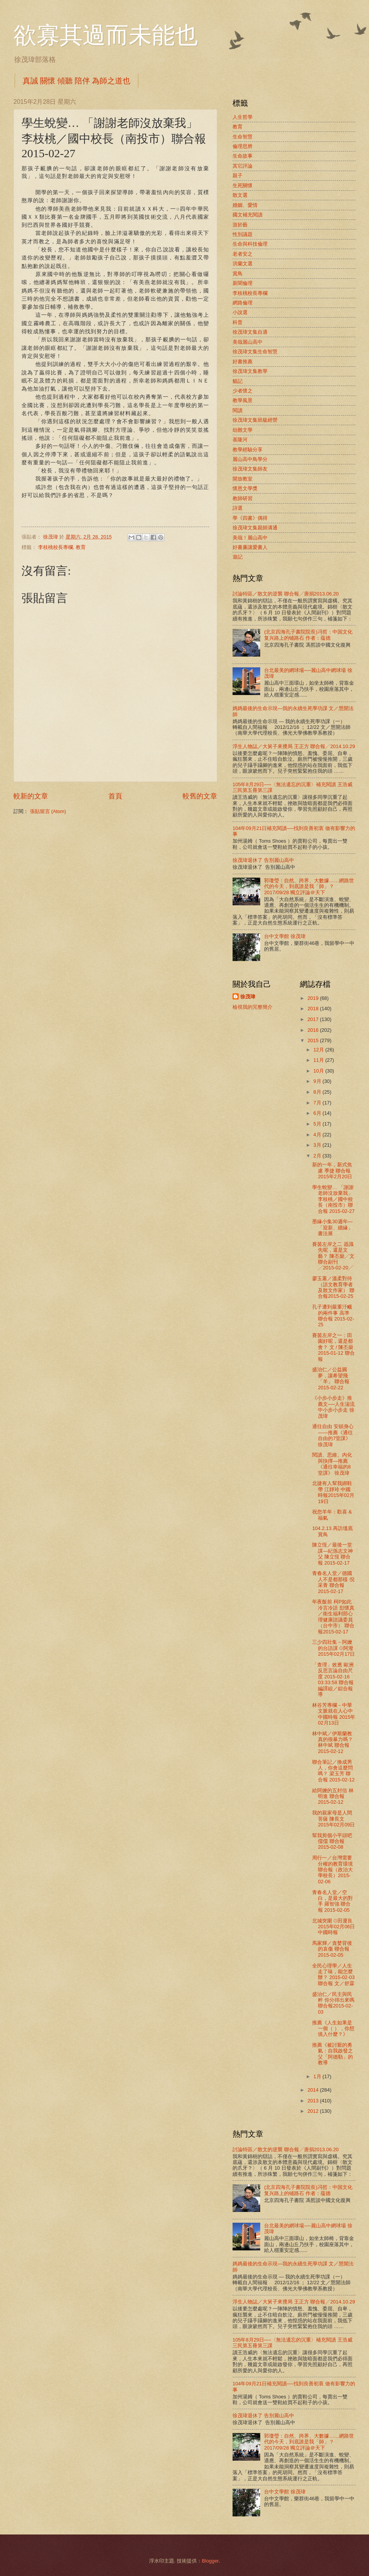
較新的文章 (30, 796)
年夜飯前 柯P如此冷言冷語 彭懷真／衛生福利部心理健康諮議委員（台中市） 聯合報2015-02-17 (333, 1616)
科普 (238, 322)
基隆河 (240, 439)
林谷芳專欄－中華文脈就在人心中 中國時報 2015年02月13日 (333, 1714)
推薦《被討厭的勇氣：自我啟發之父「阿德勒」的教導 (332, 2053)
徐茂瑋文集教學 (250, 371)
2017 (314, 1019)
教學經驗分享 (248, 449)
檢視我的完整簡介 (253, 1007)
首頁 (115, 796)
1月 (317, 2076)
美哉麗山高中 (248, 342)
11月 (319, 1060)
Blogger (210, 2561)
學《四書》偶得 (250, 518)
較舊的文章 (200, 796)
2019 (314, 998)
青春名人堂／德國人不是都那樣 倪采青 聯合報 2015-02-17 (333, 1582)
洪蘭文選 (243, 263)
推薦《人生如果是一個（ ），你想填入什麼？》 (333, 2028)
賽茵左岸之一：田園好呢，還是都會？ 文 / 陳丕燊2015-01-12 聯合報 (333, 1347)
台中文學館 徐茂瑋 (285, 936)
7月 (317, 1103)
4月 (317, 1134)
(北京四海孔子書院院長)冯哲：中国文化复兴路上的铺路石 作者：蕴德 (308, 634)
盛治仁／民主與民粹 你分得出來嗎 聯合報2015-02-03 (333, 2003)
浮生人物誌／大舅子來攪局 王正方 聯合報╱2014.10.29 (294, 746)
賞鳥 (238, 273)
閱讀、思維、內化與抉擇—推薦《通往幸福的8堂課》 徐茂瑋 (332, 1463)
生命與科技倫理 (250, 244)
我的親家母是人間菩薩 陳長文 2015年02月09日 (333, 1819)
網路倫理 (243, 303)
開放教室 (243, 479)
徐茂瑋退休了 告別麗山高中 (263, 860)
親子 (238, 175)
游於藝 (240, 225)
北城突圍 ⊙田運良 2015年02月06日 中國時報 (333, 1927)
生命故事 (243, 156)
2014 (314, 2090)
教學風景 (243, 400)
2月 (317, 1156)
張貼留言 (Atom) (48, 811)
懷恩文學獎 (245, 488)
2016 (314, 1030)
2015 (314, 1040)
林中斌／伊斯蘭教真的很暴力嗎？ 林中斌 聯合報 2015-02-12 (332, 1742)
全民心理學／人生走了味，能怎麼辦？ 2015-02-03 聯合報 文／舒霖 (333, 1974)
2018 (314, 1008)
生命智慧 (243, 137)
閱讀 (238, 410)
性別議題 (243, 234)
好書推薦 (243, 361)
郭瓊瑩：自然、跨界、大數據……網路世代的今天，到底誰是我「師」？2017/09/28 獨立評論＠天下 (309, 886)
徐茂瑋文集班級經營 (255, 420)
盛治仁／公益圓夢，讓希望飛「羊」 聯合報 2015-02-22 (330, 1378)
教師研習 (243, 498)
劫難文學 (243, 430)
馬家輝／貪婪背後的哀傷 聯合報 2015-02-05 (332, 1949)
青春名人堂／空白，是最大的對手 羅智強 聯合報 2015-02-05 (332, 1901)
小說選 (240, 312)
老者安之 (243, 254)
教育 (81, 547)
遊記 (238, 557)
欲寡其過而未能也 (105, 35)
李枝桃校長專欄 (55, 547)
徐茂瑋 (247, 996)
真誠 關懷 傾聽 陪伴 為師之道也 (76, 80)
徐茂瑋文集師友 (250, 469)
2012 (314, 2111)
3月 (317, 1145)
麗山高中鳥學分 (250, 459)
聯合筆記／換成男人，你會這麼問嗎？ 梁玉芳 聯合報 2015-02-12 (333, 1771)
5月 (317, 1124)
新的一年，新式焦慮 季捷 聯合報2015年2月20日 (332, 1170)
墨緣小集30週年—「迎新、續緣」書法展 (332, 1227)
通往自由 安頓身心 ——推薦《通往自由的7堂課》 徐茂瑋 (333, 1435)
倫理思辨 (243, 146)
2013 (314, 2101)
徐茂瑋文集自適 (250, 332)
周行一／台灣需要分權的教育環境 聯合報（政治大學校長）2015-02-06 (332, 1869)
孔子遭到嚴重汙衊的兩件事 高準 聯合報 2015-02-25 (333, 1315)
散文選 (240, 195)
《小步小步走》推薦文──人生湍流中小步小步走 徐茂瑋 (333, 1407)
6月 (317, 1113)
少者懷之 (243, 391)
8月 (317, 1092)
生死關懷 (243, 185)
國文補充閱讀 (248, 215)
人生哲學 (243, 117)
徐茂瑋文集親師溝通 (255, 527)
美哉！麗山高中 (250, 537)
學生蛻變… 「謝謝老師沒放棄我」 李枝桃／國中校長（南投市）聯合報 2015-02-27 (333, 1199)
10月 (319, 1071)
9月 (317, 1081)
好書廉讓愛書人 (250, 547)
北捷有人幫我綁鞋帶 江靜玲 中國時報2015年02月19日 (333, 1492)
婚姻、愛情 (245, 205)
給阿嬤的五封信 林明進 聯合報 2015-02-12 (333, 1796)
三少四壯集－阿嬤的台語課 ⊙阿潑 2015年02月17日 (333, 1648)
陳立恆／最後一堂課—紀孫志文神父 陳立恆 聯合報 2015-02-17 (332, 1553)
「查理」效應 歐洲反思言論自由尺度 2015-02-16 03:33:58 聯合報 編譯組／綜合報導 (333, 1679)
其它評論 (243, 166)
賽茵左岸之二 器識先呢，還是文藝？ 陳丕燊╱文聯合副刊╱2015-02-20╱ (333, 1256)
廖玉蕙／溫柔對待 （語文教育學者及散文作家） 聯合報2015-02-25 (333, 1287)
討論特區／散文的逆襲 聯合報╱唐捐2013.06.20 (286, 594)
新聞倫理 (243, 283)
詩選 (238, 508)
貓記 (238, 381)
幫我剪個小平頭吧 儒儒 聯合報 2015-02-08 (332, 1841)
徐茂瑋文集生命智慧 (255, 351)
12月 (319, 1050)
